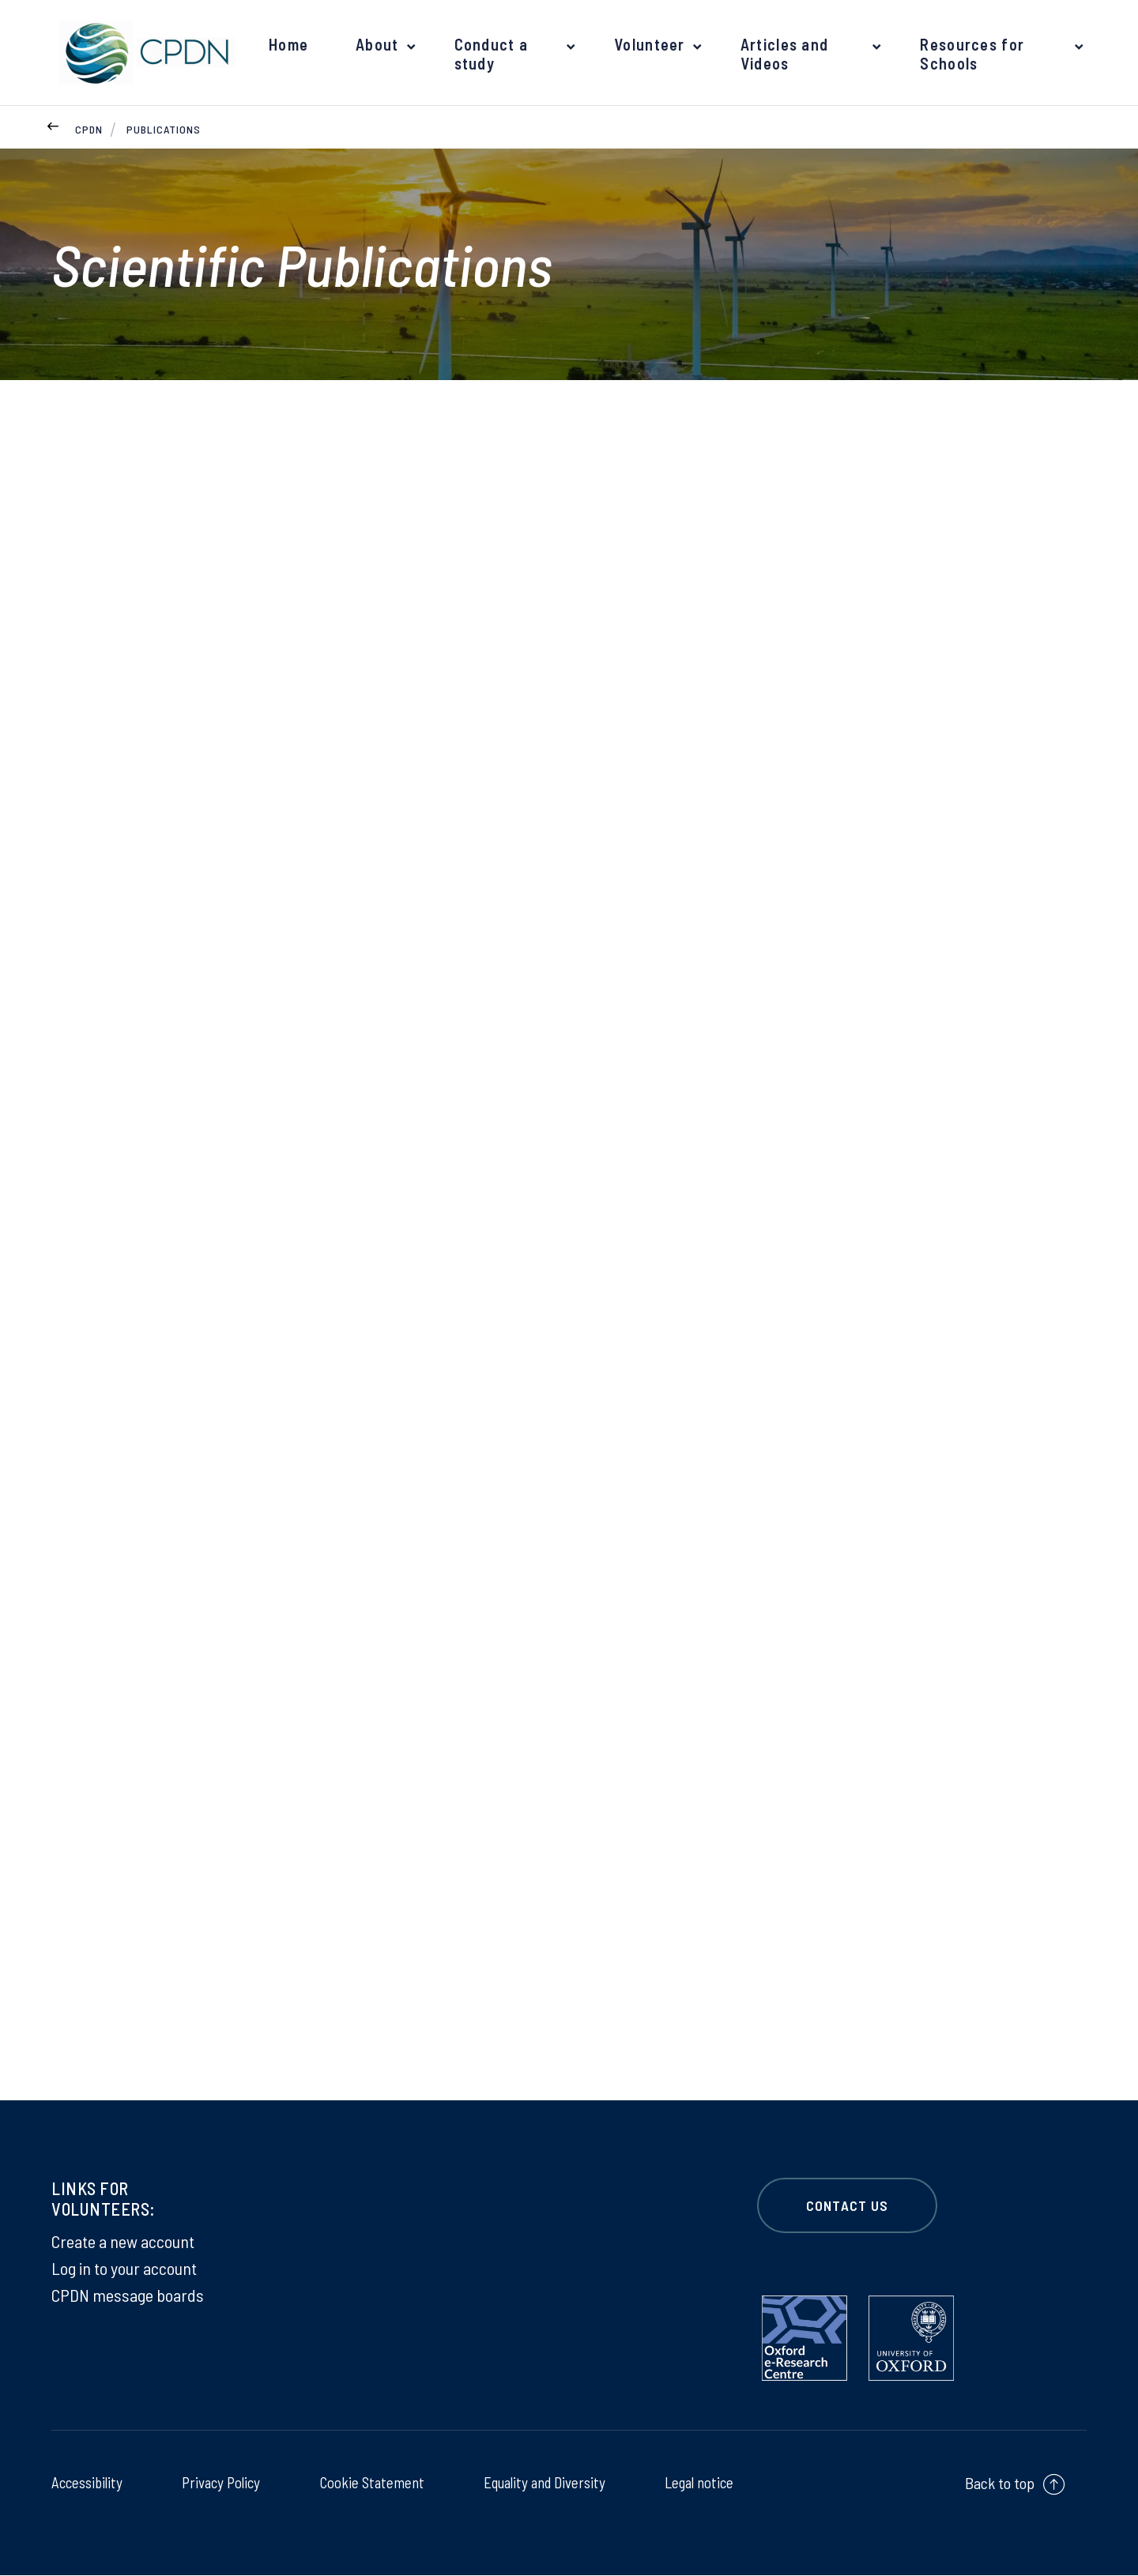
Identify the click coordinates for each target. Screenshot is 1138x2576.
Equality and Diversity (542, 2482)
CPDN (89, 129)
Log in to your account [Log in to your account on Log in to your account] (124, 2268)
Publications (163, 129)
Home (288, 44)
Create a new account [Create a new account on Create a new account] (122, 2241)
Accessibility (88, 2482)
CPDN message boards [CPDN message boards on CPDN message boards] (127, 2295)
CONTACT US (847, 2206)
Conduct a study (489, 54)
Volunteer (648, 44)
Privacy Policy (220, 2482)
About (376, 44)
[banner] (142, 52)
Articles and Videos (781, 54)
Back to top (999, 2484)
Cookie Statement (369, 2482)
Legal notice (696, 2482)
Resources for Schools (971, 54)
